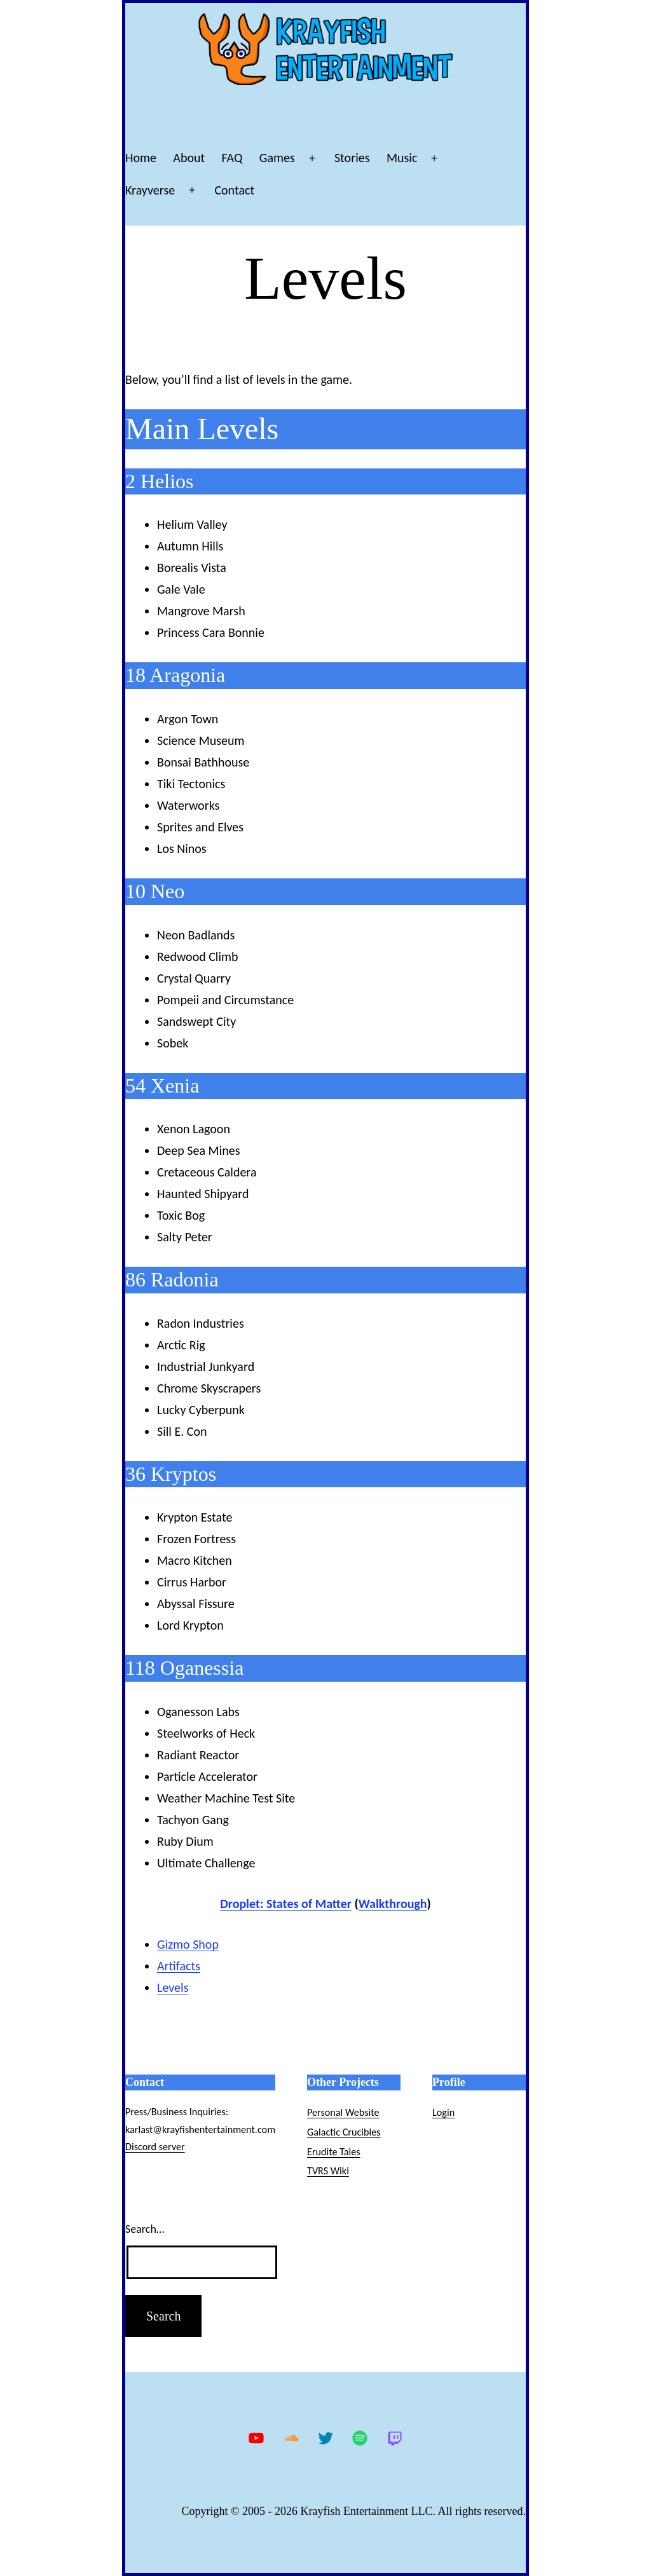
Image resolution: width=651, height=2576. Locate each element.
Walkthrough (393, 1903)
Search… (144, 2229)
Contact (234, 190)
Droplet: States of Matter (286, 1903)
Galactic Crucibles (344, 2132)
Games (277, 157)
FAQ (232, 157)
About (189, 157)
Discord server (155, 2147)
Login (443, 2112)
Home (140, 157)
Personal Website (343, 2112)
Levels (172, 1987)
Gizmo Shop (188, 1944)
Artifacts (178, 1965)
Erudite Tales (333, 2152)
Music (402, 157)
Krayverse (150, 190)
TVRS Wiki (328, 2171)
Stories (352, 157)
